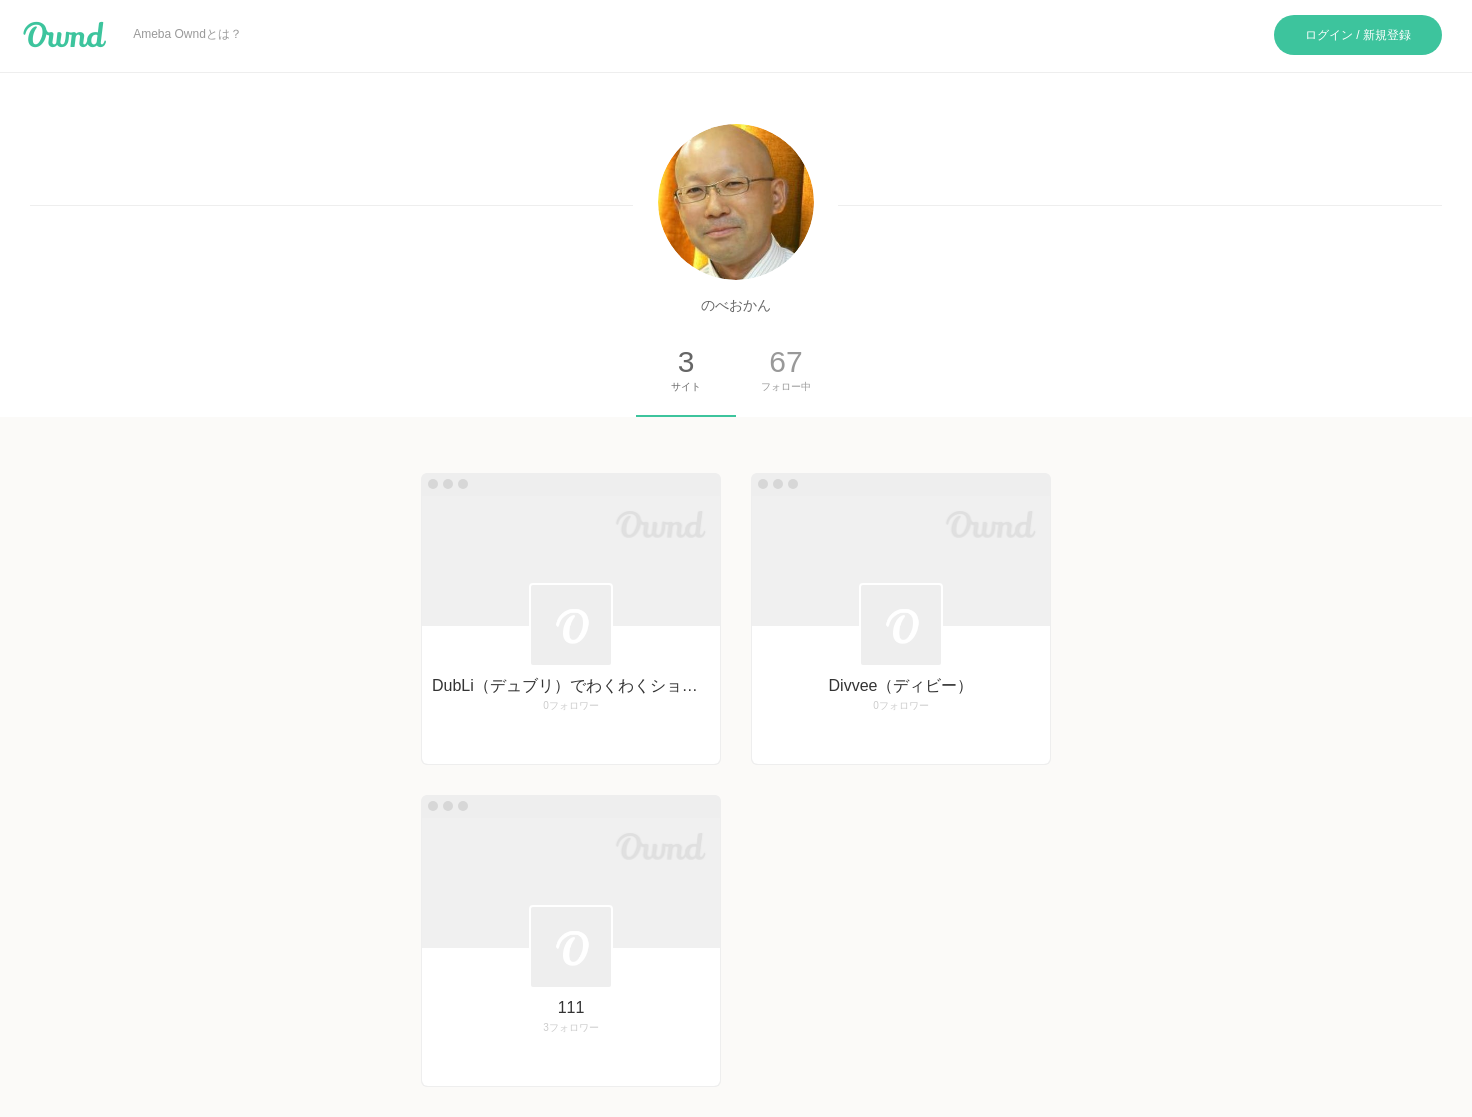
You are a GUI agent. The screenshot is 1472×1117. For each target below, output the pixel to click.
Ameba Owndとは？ (187, 34)
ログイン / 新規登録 (1358, 35)
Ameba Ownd (64, 35)
